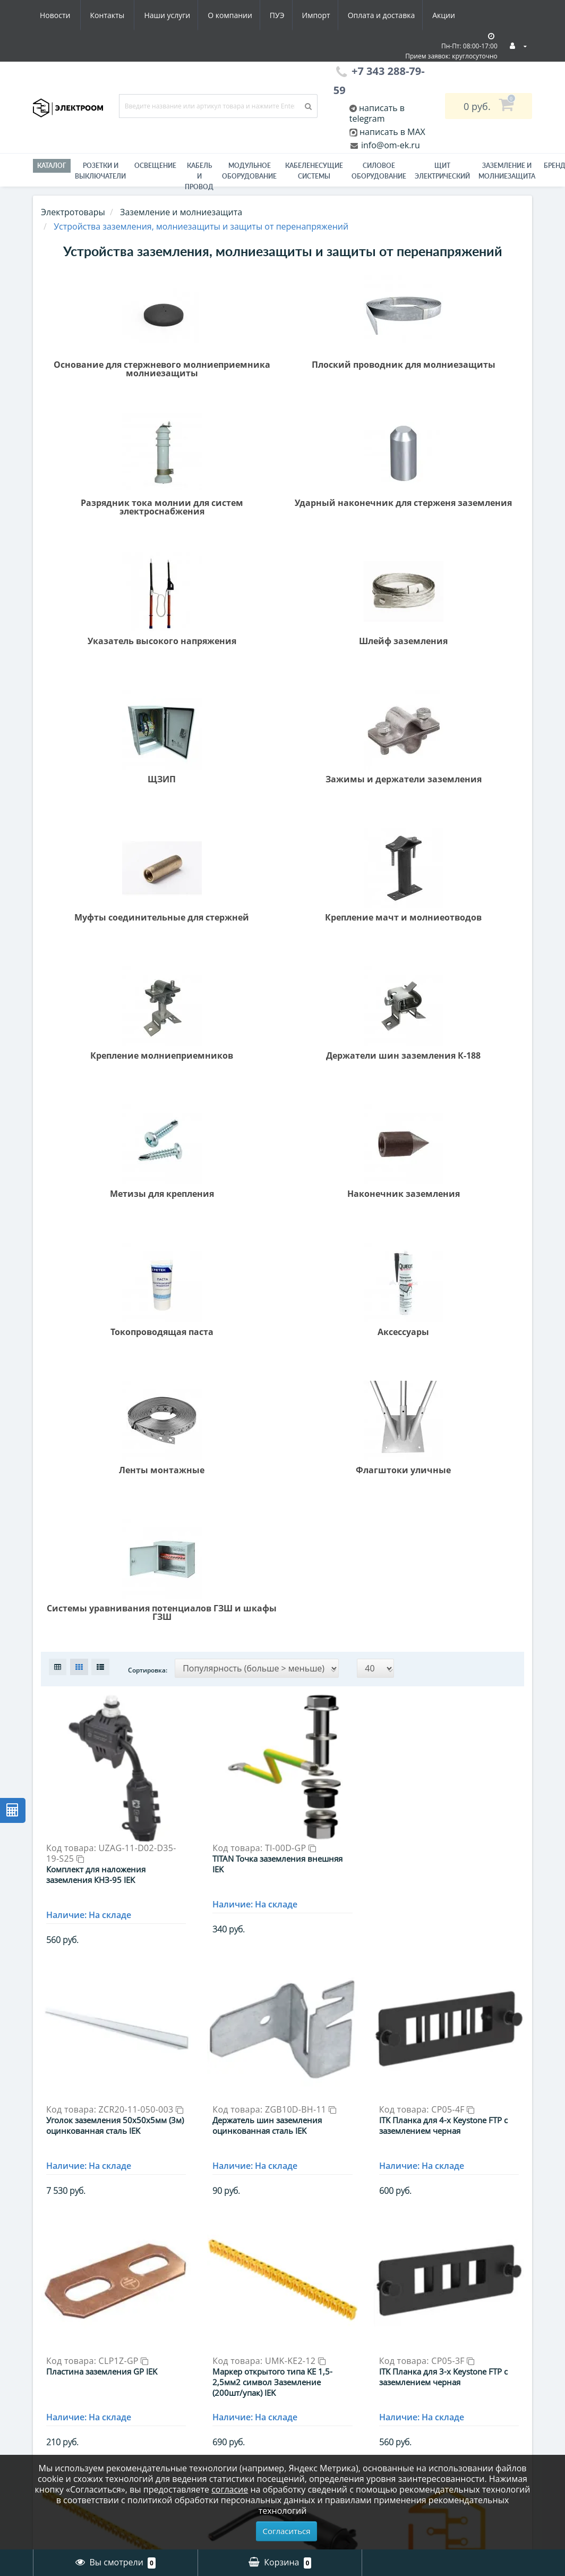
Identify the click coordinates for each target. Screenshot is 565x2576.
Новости (396, 15)
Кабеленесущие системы (314, 171)
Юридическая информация (64, 2410)
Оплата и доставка (286, 15)
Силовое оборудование (379, 171)
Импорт (218, 15)
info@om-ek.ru (389, 145)
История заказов (327, 2326)
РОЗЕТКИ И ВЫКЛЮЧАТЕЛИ (100, 171)
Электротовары (73, 212)
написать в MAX (392, 132)
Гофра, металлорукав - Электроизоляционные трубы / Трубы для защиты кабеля (218, 2324)
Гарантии (54, 2357)
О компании (128, 15)
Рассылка (312, 2357)
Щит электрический (442, 171)
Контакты (449, 15)
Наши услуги (63, 15)
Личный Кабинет (328, 2310)
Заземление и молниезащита (195, 2359)
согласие (229, 2489)
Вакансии (54, 2341)
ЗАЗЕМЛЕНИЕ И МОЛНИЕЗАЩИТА (506, 171)
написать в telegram (377, 113)
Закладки (311, 2341)
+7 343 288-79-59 (460, 2345)
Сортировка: (147, 801)
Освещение (155, 166)
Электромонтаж (67, 2373)
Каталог (51, 166)
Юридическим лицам (79, 2431)
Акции (350, 15)
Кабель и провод (199, 176)
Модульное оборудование (249, 171)
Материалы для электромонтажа (198, 2432)
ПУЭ (177, 15)
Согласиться (287, 2531)
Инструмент (188, 2380)
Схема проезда (66, 2389)
